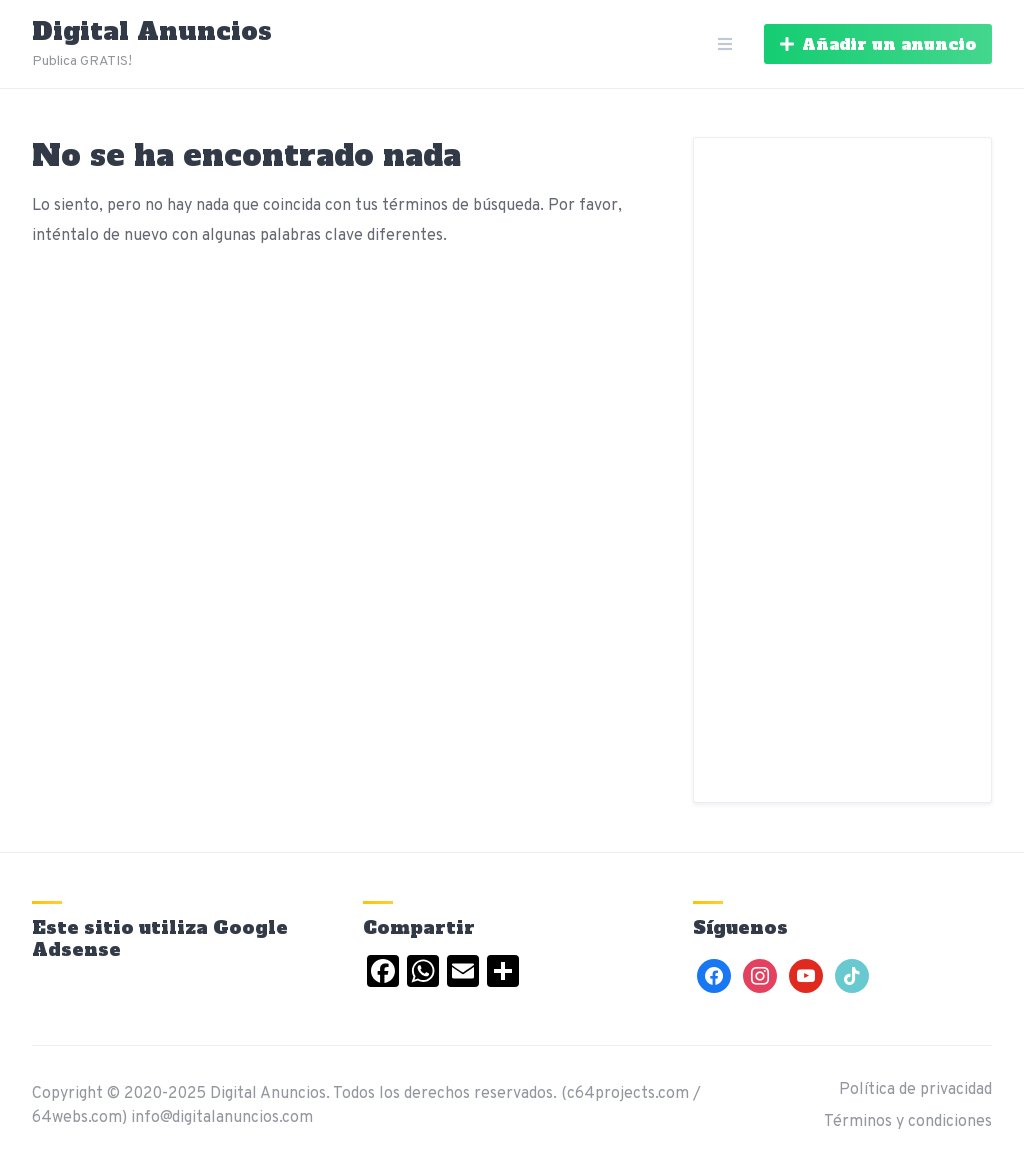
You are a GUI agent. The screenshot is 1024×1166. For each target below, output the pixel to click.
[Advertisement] (842, 470)
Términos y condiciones (908, 1122)
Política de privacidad (915, 1090)
